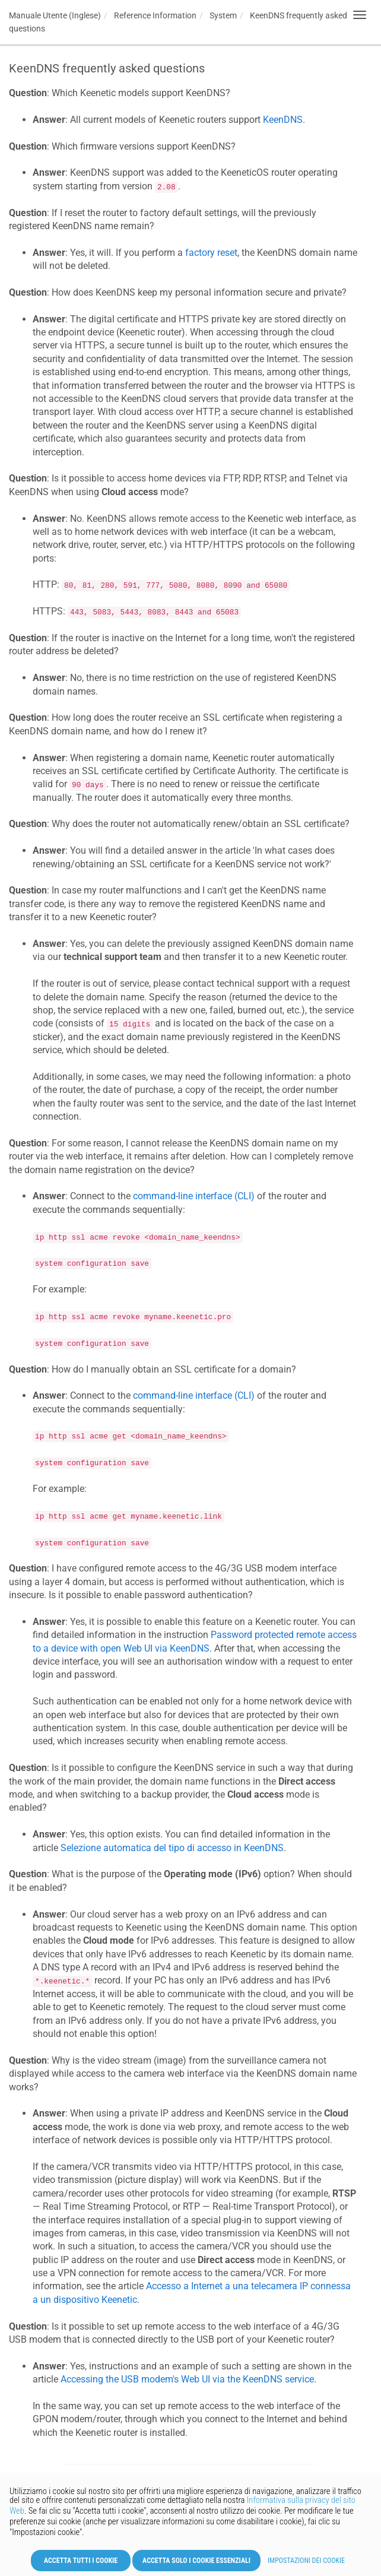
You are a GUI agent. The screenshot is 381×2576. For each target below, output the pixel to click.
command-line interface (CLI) (194, 1196)
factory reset (211, 252)
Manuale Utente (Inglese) (55, 15)
